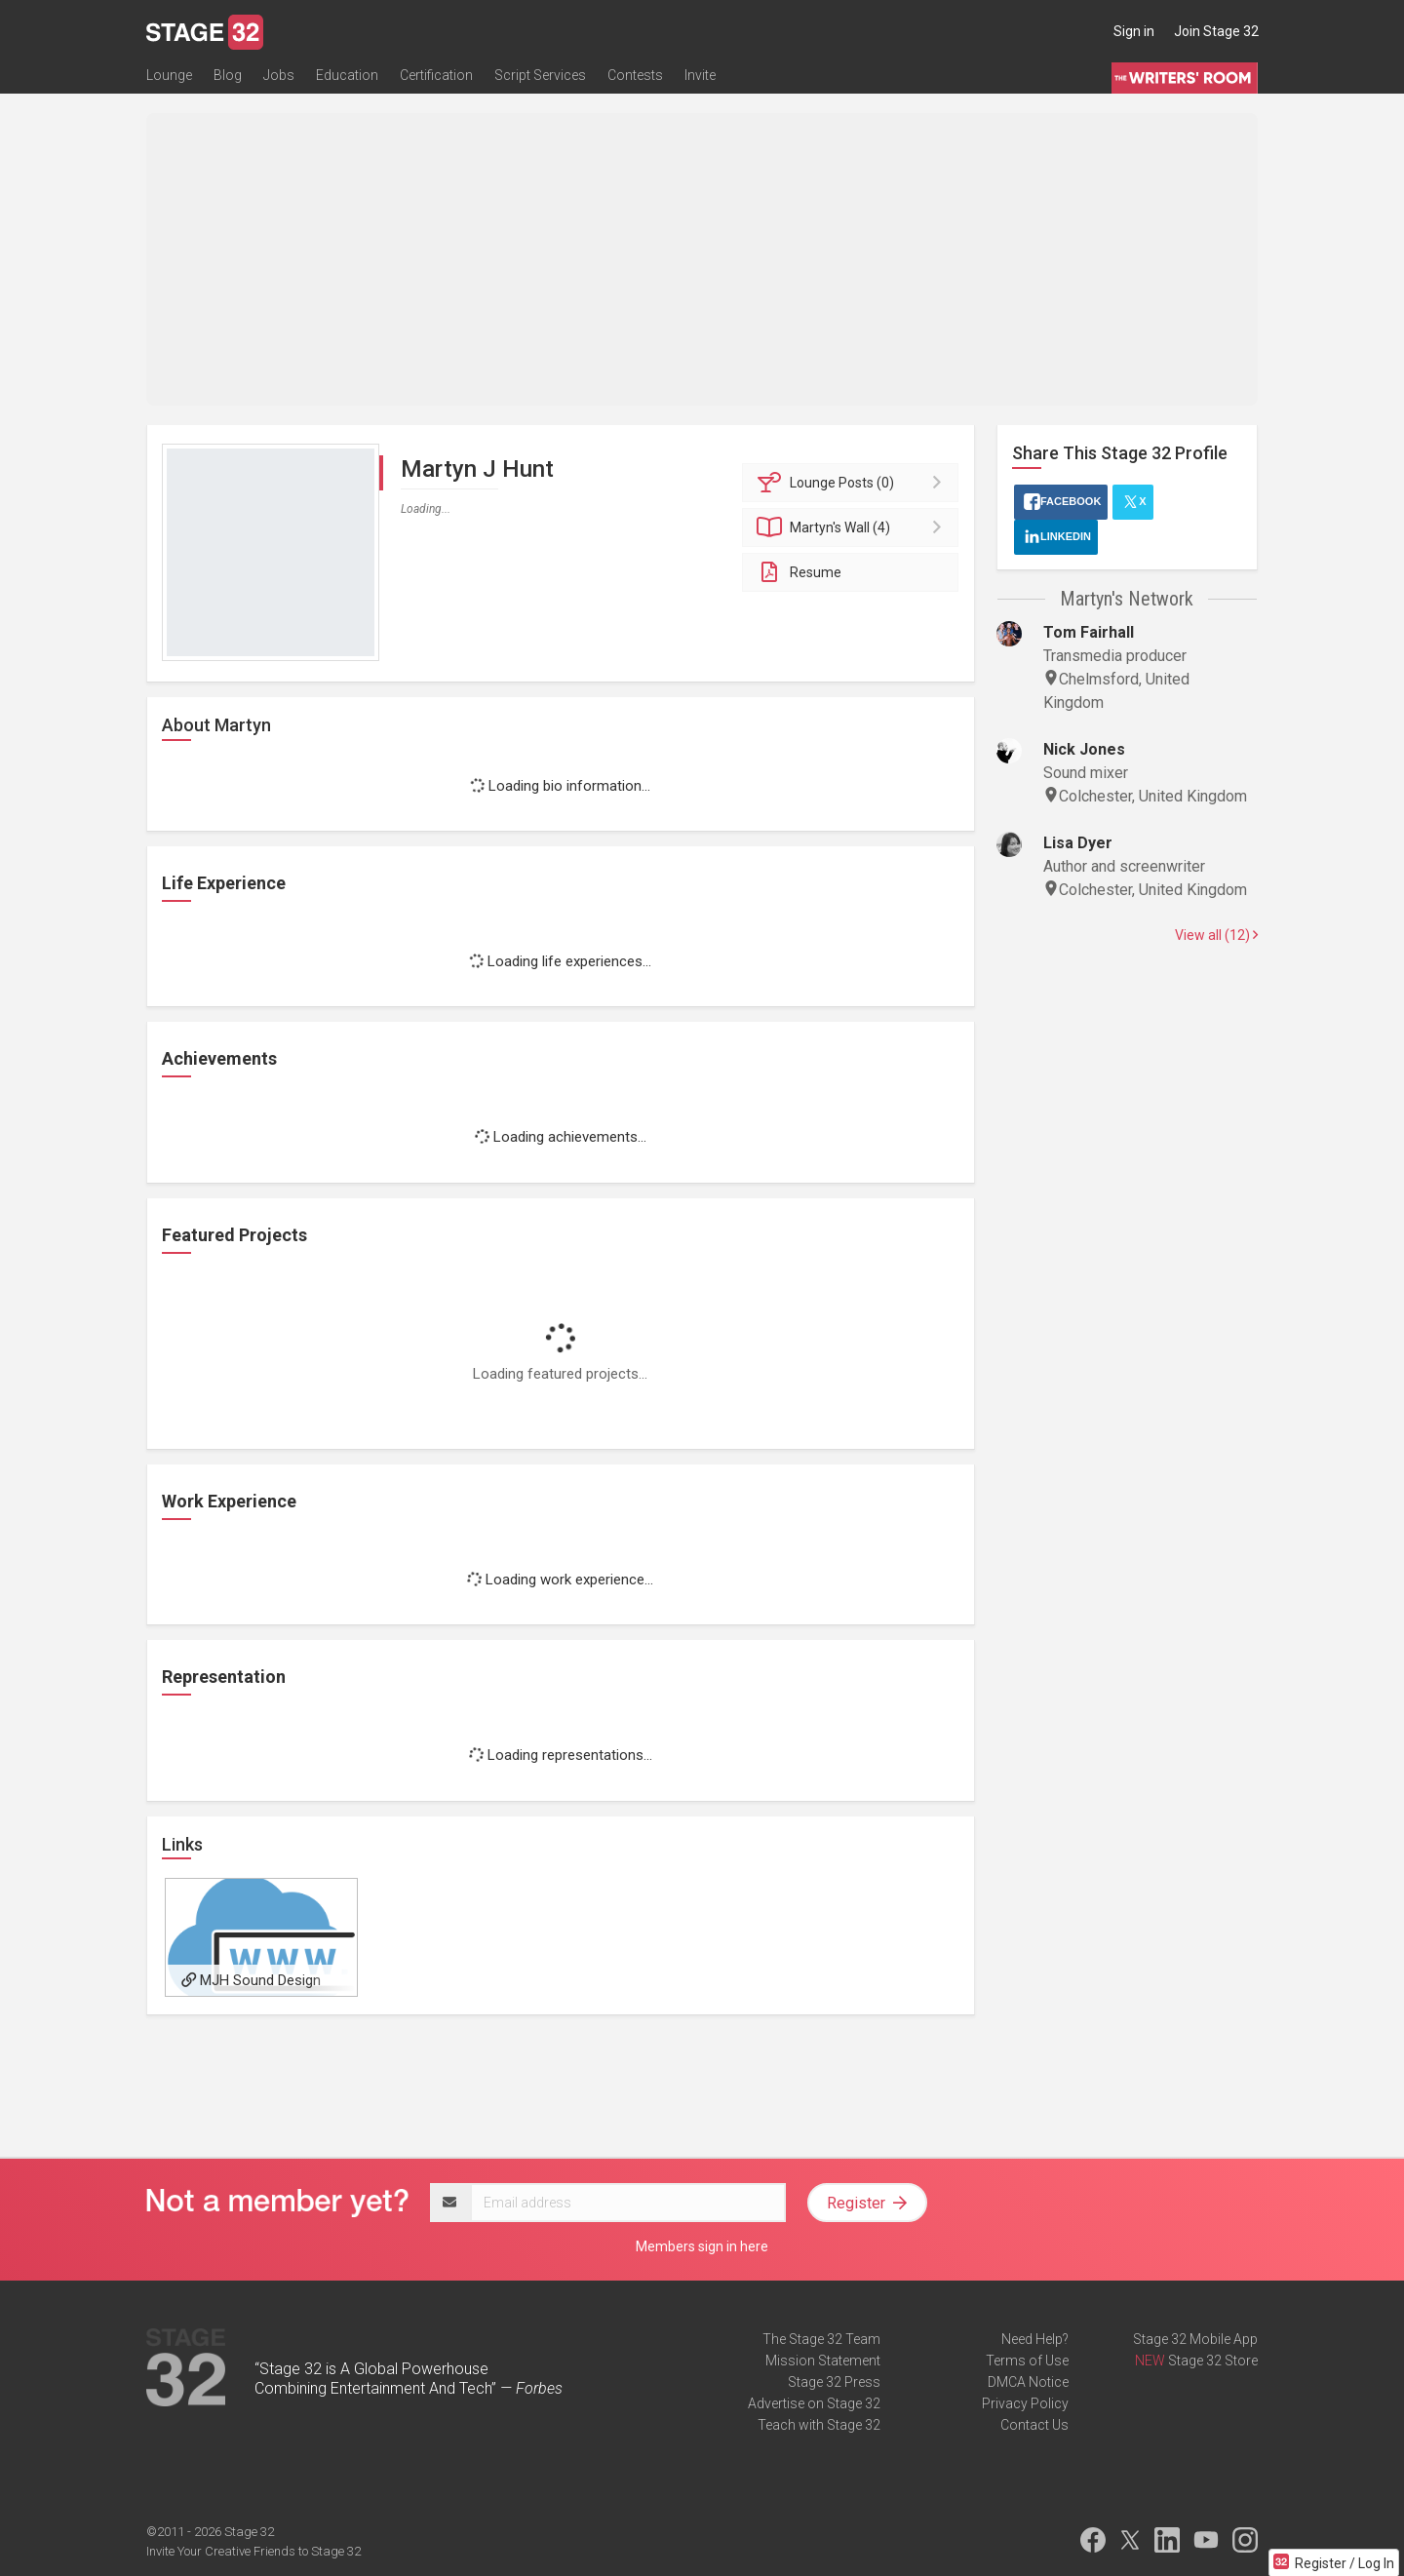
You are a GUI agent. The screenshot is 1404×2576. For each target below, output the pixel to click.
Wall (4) (854, 527)
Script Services (540, 75)
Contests (635, 75)
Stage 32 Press (834, 2382)
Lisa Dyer (1077, 843)
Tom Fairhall (1088, 632)
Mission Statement (822, 2360)
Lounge (169, 75)
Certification (436, 75)
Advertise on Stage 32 (814, 2403)
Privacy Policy (1025, 2403)
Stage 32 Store (1213, 2360)
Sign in (1133, 31)
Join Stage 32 (1216, 31)
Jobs (278, 75)
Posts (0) (854, 482)
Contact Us (1034, 2425)
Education (347, 75)
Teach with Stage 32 (819, 2425)
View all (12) (1216, 935)
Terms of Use (1027, 2360)
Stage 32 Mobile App (1195, 2339)
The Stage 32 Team (821, 2339)
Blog (228, 75)
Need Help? (1035, 2339)
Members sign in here (702, 2246)
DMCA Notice (1028, 2382)
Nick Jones (1084, 749)
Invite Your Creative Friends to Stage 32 (253, 2551)
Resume (799, 572)
